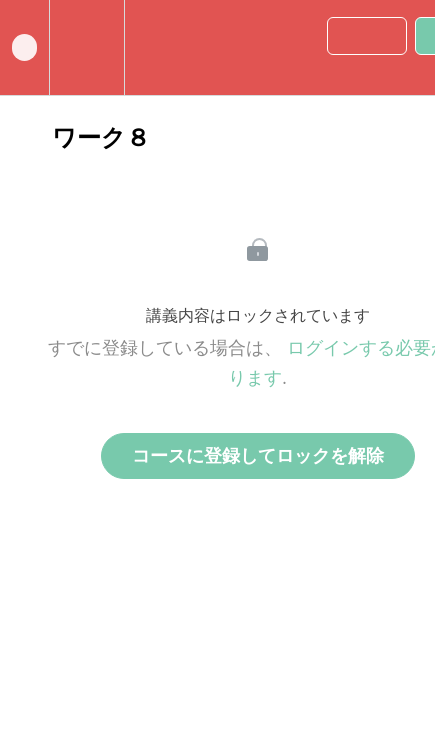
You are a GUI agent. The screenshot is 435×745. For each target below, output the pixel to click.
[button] (24, 47)
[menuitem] (86, 47)
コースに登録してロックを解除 (258, 456)
